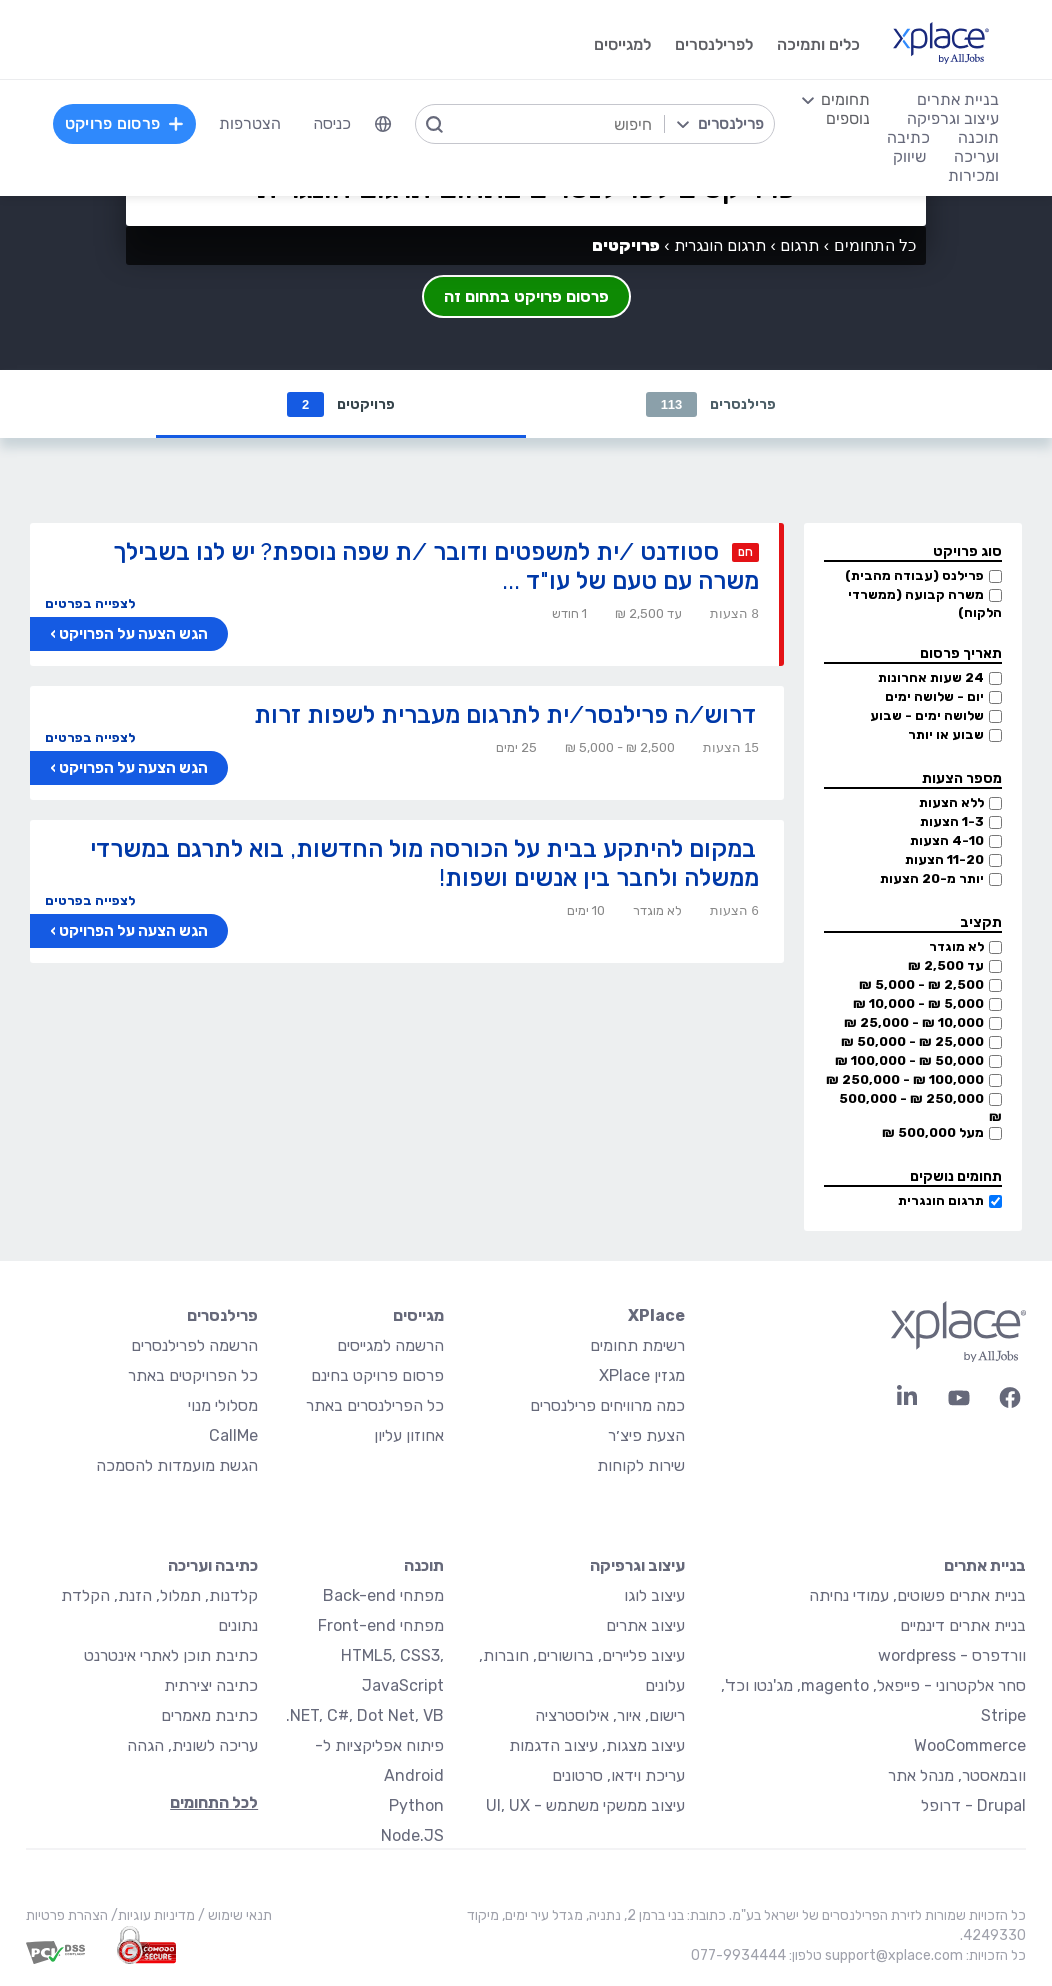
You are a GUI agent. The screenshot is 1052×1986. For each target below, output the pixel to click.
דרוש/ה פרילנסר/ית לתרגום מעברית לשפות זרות (505, 714)
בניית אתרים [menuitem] (958, 99)
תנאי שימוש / (233, 1915)
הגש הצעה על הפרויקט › (129, 634)
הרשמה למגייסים (390, 1345)
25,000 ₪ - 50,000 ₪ (912, 1041)
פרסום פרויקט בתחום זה (526, 296)
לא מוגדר (956, 946)
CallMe (233, 1435)
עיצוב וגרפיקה (637, 1565)
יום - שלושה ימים (934, 696)
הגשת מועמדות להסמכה (177, 1465)
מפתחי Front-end (381, 1625)
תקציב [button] (981, 922)
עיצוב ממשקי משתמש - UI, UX (585, 1805)
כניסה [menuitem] (332, 123)
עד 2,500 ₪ (946, 965)
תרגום (799, 245)
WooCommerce (970, 1745)
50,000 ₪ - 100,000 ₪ (909, 1060)
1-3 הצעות (952, 821)
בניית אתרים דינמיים (963, 1625)
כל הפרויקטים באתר (193, 1375)
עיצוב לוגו (654, 1595)
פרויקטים (341, 404)
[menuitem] (383, 124)
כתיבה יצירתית (211, 1685)
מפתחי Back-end (383, 1595)
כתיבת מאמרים (209, 1715)
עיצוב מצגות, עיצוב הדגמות (597, 1745)
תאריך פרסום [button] (961, 653)
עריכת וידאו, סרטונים (618, 1775)
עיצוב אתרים (645, 1625)
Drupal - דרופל (973, 1805)
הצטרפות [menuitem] (250, 123)
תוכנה (424, 1565)
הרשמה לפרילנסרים (194, 1345)
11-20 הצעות (944, 859)
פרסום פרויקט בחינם (377, 1375)
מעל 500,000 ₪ (933, 1132)
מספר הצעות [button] (962, 778)
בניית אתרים (985, 1565)
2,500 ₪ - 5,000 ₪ (921, 984)
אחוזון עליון (409, 1435)
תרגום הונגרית (941, 1200)
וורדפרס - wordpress (952, 1655)
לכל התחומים (214, 1802)
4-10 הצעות (947, 840)
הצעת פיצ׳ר (646, 1435)
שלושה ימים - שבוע (927, 715)
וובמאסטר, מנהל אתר (957, 1775)
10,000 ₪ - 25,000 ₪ (914, 1022)
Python (416, 1805)
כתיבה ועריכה (213, 1565)
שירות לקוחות (641, 1465)
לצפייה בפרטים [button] (90, 603)
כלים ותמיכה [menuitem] (818, 44)
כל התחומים (875, 245)
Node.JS (412, 1835)
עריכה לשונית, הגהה (192, 1745)
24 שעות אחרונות (931, 677)
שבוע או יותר (946, 734)
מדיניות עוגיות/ (151, 1915)
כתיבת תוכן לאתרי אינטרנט (171, 1655)
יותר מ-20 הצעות (932, 878)
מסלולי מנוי (223, 1405)
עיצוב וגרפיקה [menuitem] (953, 118)
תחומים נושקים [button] (956, 1176)
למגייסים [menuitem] (622, 44)
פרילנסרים (711, 404)
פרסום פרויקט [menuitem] (125, 123)
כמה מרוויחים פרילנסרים (607, 1405)
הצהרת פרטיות (67, 1915)
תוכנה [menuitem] (978, 137)
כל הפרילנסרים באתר (375, 1405)
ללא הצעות (951, 802)
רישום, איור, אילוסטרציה (610, 1715)
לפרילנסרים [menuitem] (714, 44)
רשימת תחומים (637, 1345)
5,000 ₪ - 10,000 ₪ (918, 1003)
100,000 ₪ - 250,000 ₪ (905, 1079)
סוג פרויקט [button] (967, 551)
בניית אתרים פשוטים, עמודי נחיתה (917, 1595)
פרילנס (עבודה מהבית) (914, 575)
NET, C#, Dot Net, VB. (365, 1715)
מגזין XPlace (642, 1375)
